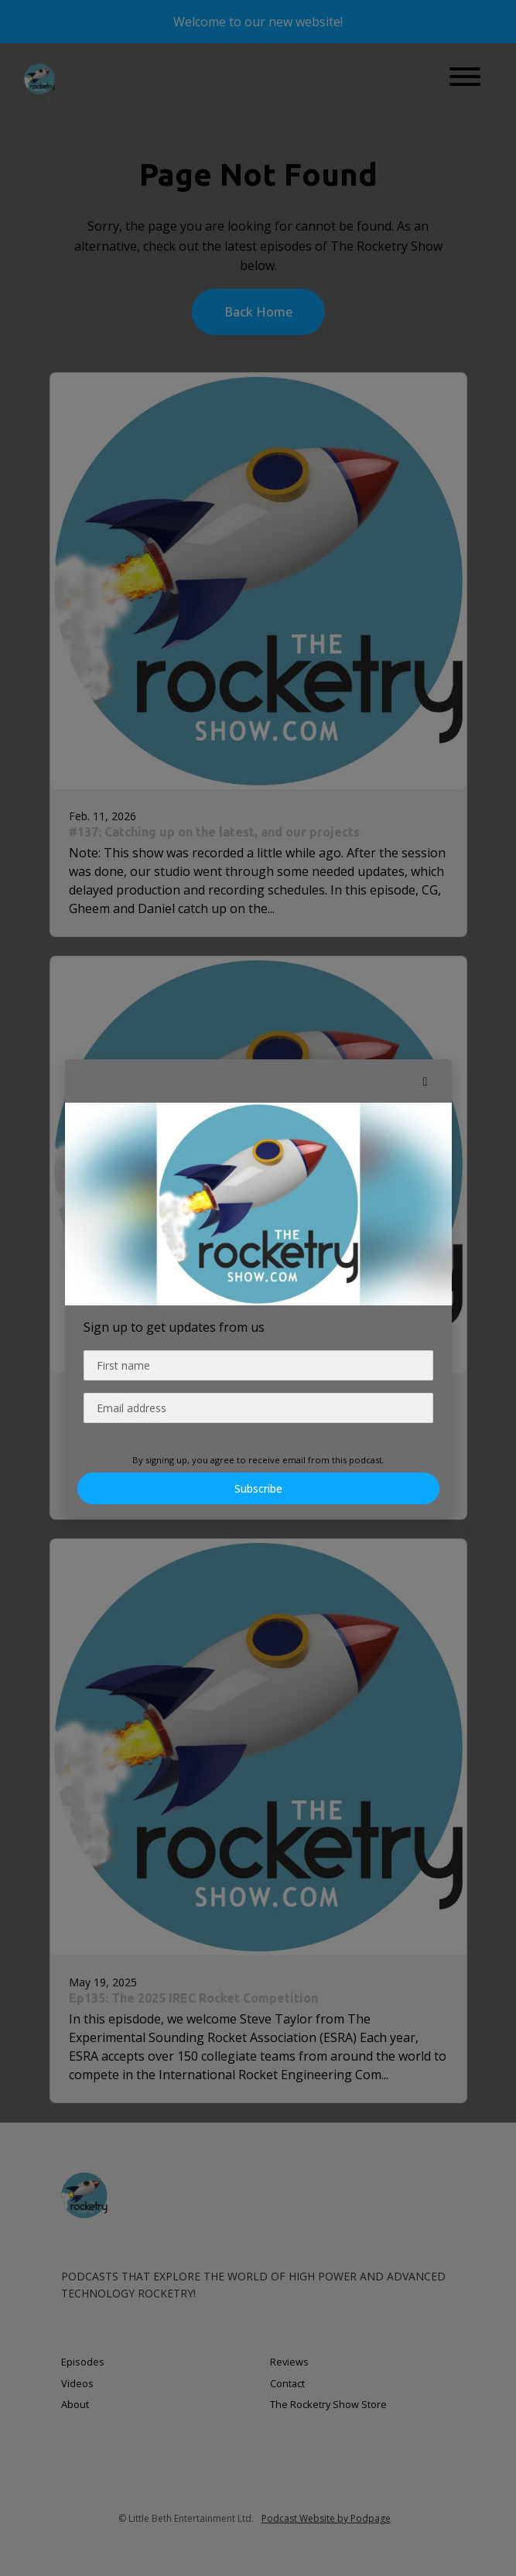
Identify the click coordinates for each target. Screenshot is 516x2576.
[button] (425, 1081)
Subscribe (258, 1488)
